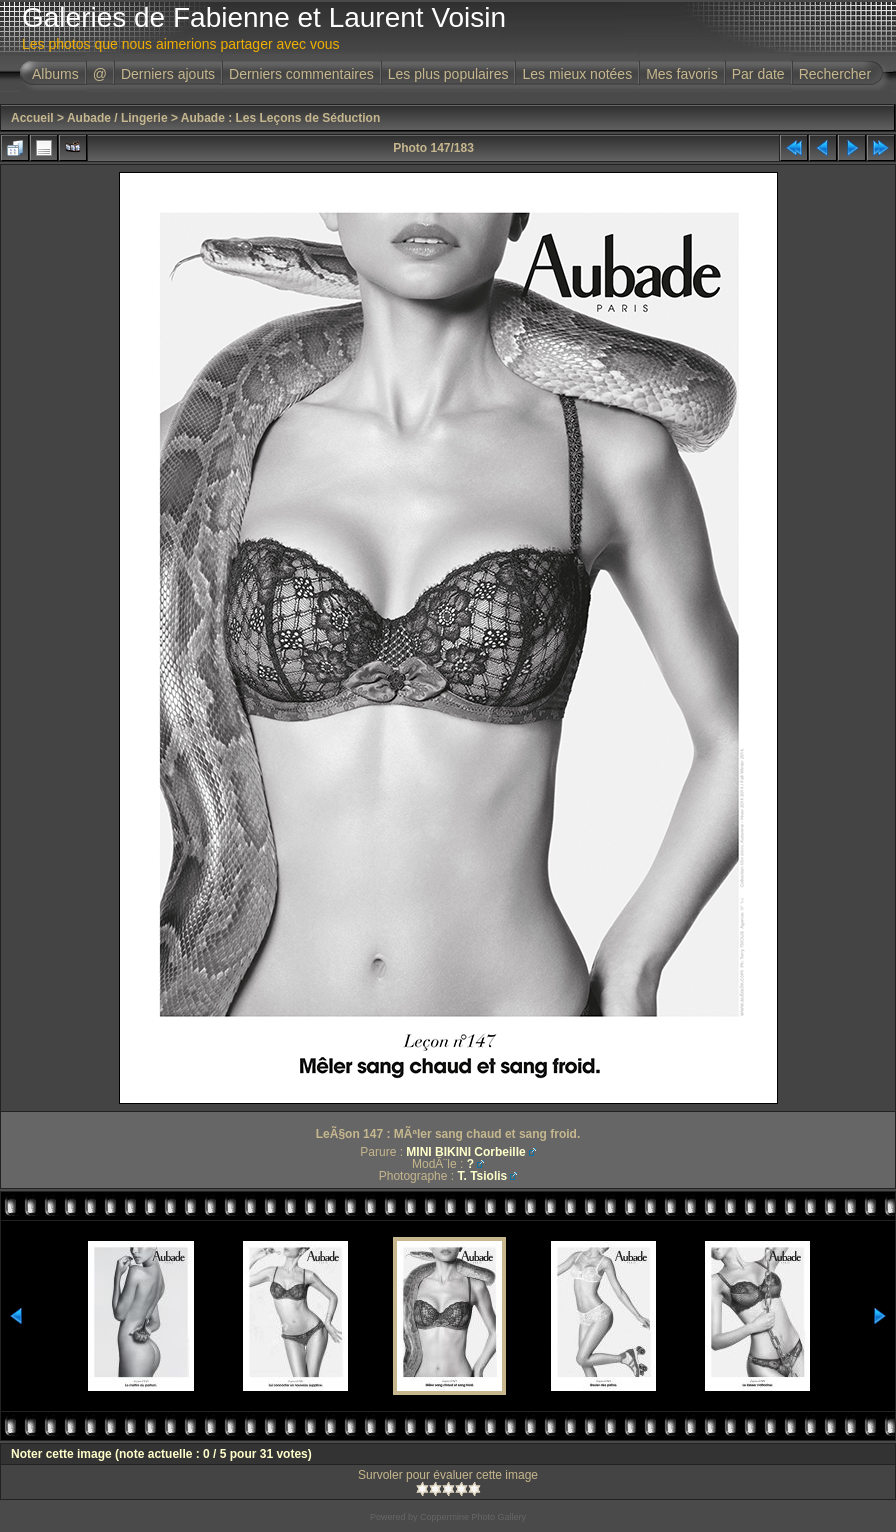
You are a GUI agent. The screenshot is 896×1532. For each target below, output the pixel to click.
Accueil (32, 118)
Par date (758, 74)
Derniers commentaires (301, 74)
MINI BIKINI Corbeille (465, 1152)
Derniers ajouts (168, 74)
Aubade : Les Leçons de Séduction (280, 118)
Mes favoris (682, 74)
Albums (55, 74)
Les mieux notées (577, 74)
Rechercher (835, 74)
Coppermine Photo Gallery (473, 1517)
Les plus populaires (448, 74)
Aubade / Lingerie (117, 118)
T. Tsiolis (482, 1176)
